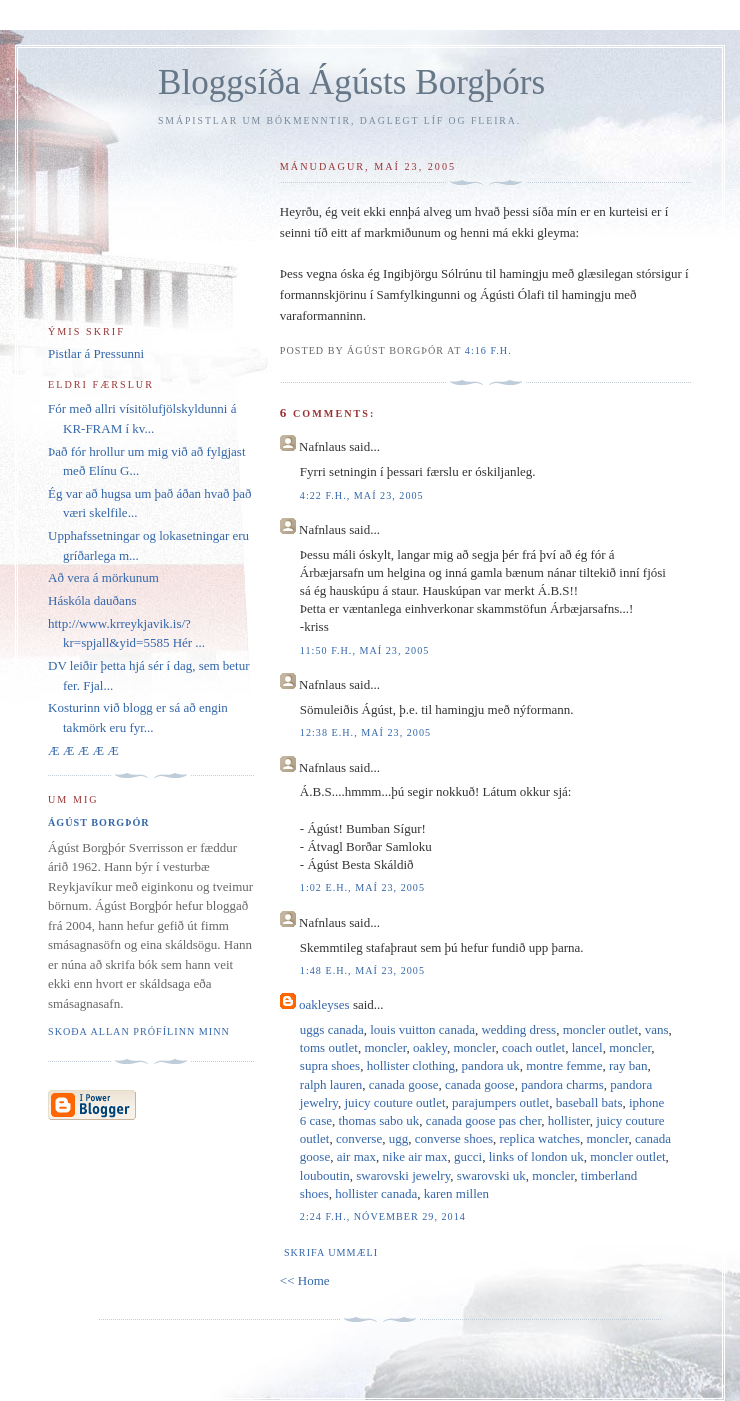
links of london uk (536, 1156)
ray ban (628, 1065)
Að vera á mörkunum (103, 577)
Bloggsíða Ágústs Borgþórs (351, 82)
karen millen (456, 1193)
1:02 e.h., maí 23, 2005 (362, 887)
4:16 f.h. (488, 350)
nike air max (415, 1156)
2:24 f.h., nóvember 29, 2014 (383, 1216)
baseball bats (589, 1102)
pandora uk (491, 1065)
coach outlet (533, 1047)
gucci (468, 1156)
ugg (399, 1138)
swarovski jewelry (403, 1175)
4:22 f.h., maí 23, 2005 (362, 495)
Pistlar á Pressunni (96, 353)
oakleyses (324, 1004)
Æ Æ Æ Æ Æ (83, 750)
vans (657, 1029)
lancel (587, 1047)
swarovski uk (491, 1175)
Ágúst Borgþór (99, 822)
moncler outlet (600, 1029)
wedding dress (518, 1029)
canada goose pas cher (483, 1120)
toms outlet (329, 1047)
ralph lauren (331, 1084)
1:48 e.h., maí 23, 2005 (362, 970)
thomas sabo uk (378, 1120)
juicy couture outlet (394, 1102)
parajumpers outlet (500, 1102)
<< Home (305, 1280)
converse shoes (454, 1138)
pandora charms (562, 1084)
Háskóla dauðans (92, 600)
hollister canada (376, 1193)
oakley (430, 1047)
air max (356, 1156)
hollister (569, 1120)
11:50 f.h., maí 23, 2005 (364, 650)
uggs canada (332, 1029)
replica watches (540, 1138)
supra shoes (330, 1065)
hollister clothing (411, 1065)
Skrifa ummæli (331, 1252)
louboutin (325, 1175)
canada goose (404, 1084)
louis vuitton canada (422, 1029)
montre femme (564, 1065)
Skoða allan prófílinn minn (139, 1031)
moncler (385, 1047)
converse (359, 1138)
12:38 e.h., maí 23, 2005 (365, 732)
